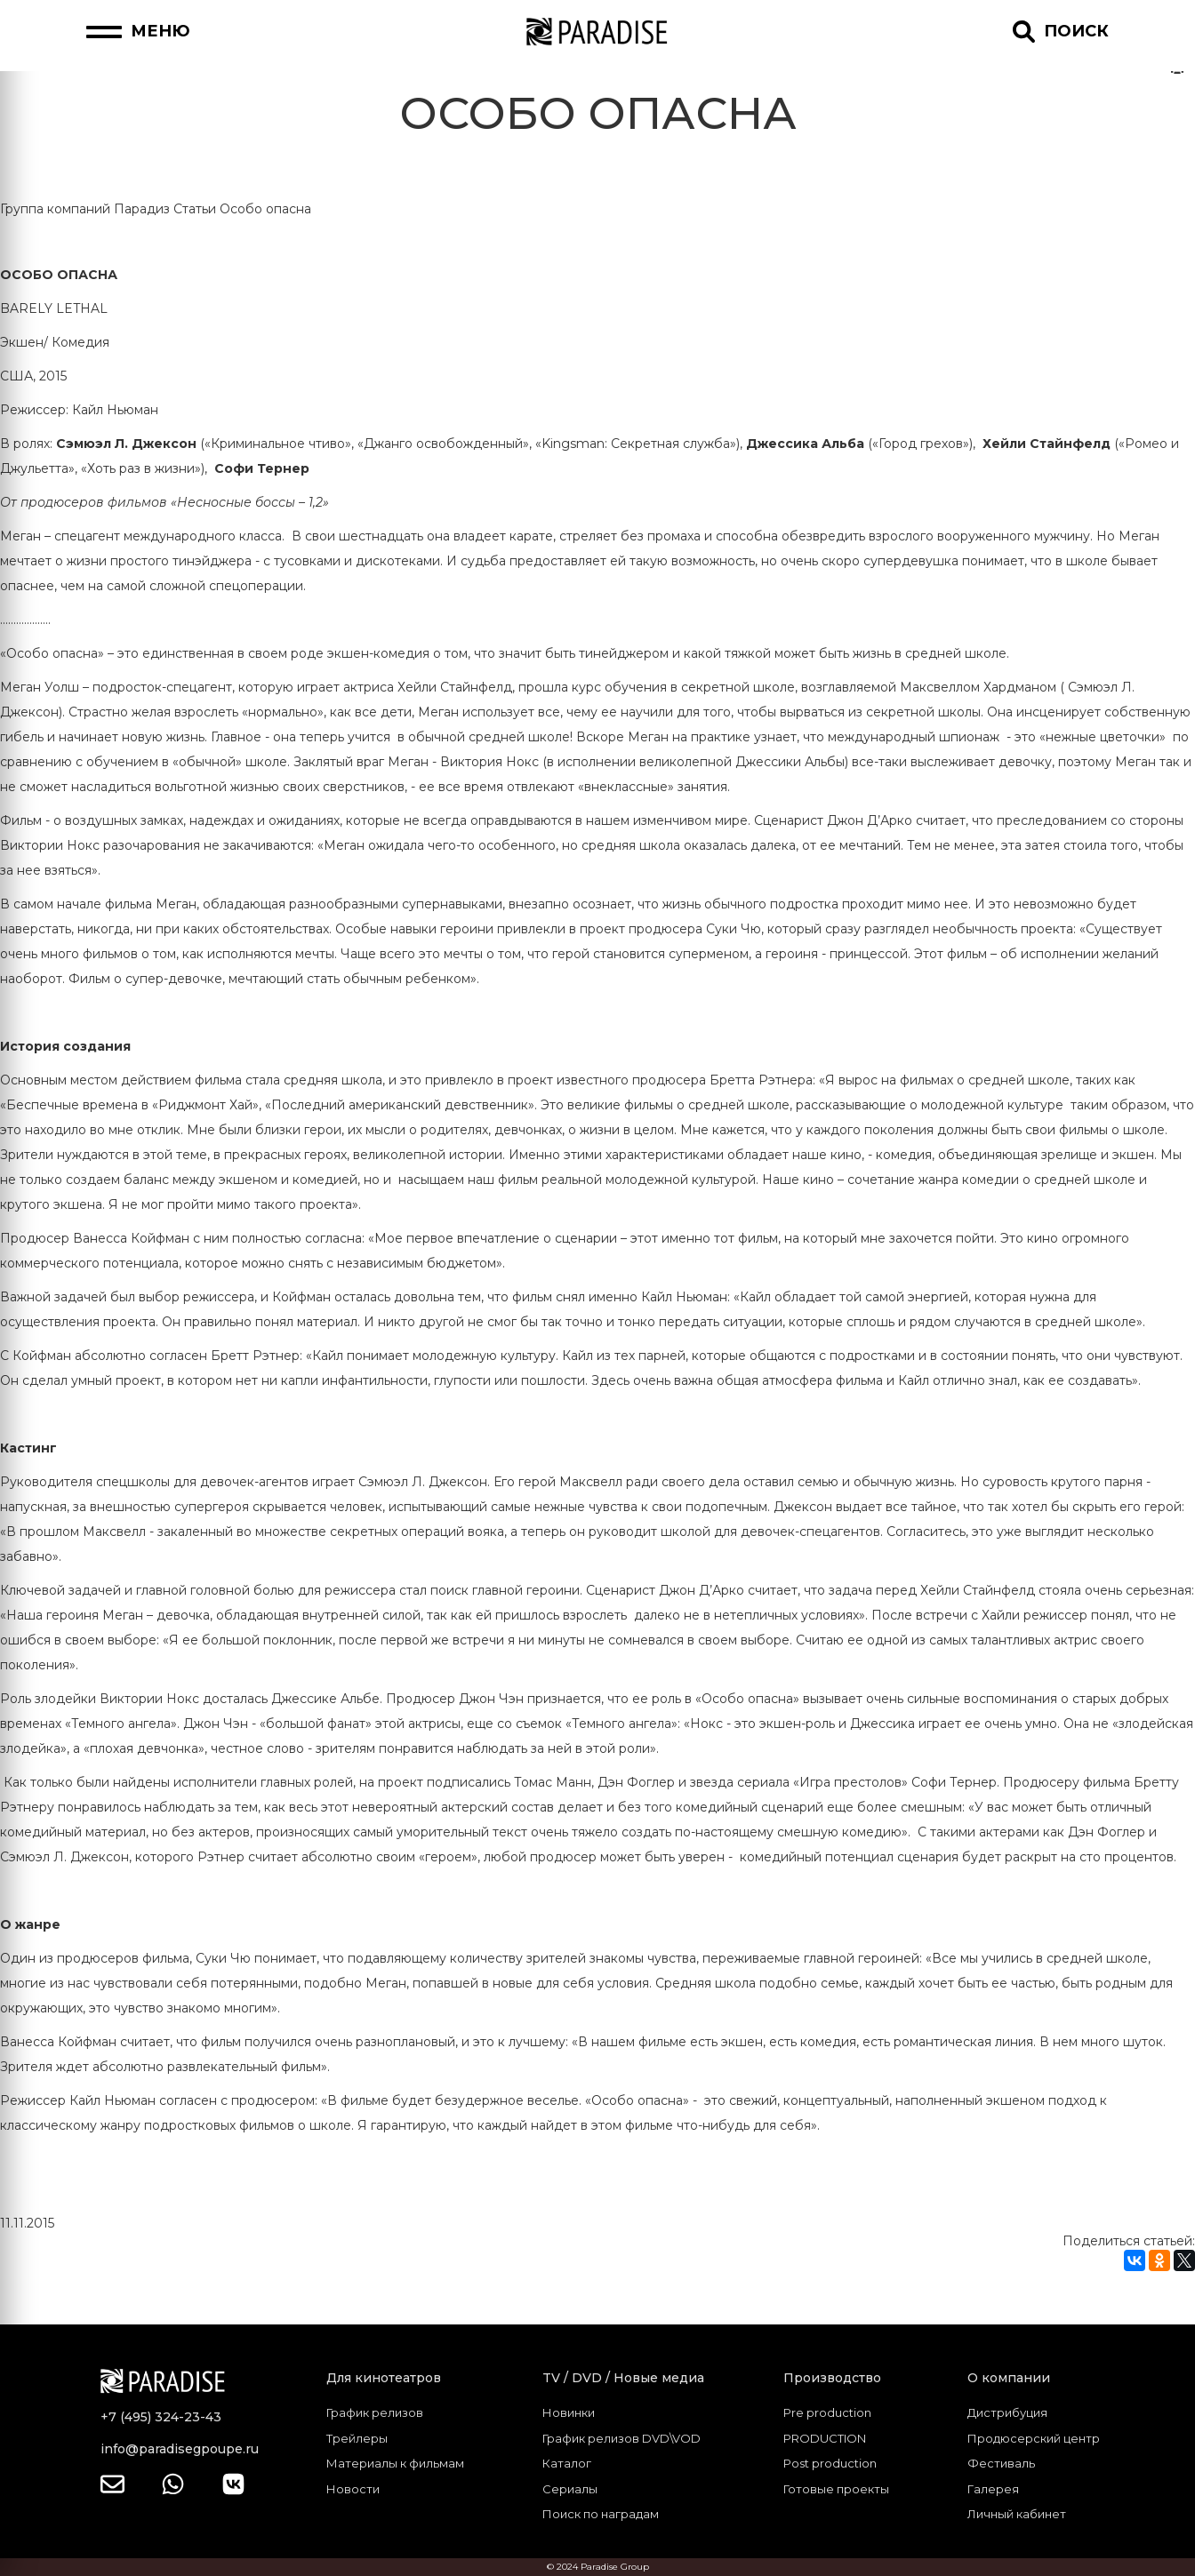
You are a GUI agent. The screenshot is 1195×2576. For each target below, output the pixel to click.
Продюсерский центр (1033, 2438)
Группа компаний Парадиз (85, 209)
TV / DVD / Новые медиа (623, 2378)
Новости (353, 2489)
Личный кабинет (1016, 2514)
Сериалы (570, 2489)
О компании (1008, 2378)
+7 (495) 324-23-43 (160, 2417)
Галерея (993, 2489)
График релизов (374, 2412)
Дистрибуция (1007, 2412)
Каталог (566, 2463)
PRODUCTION (824, 2438)
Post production (830, 2463)
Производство (832, 2378)
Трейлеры (357, 2438)
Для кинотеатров (383, 2378)
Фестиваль (1001, 2463)
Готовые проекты (836, 2489)
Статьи (194, 209)
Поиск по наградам (600, 2514)
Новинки (568, 2412)
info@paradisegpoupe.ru (179, 2449)
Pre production (827, 2412)
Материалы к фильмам (395, 2463)
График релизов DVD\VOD (621, 2438)
